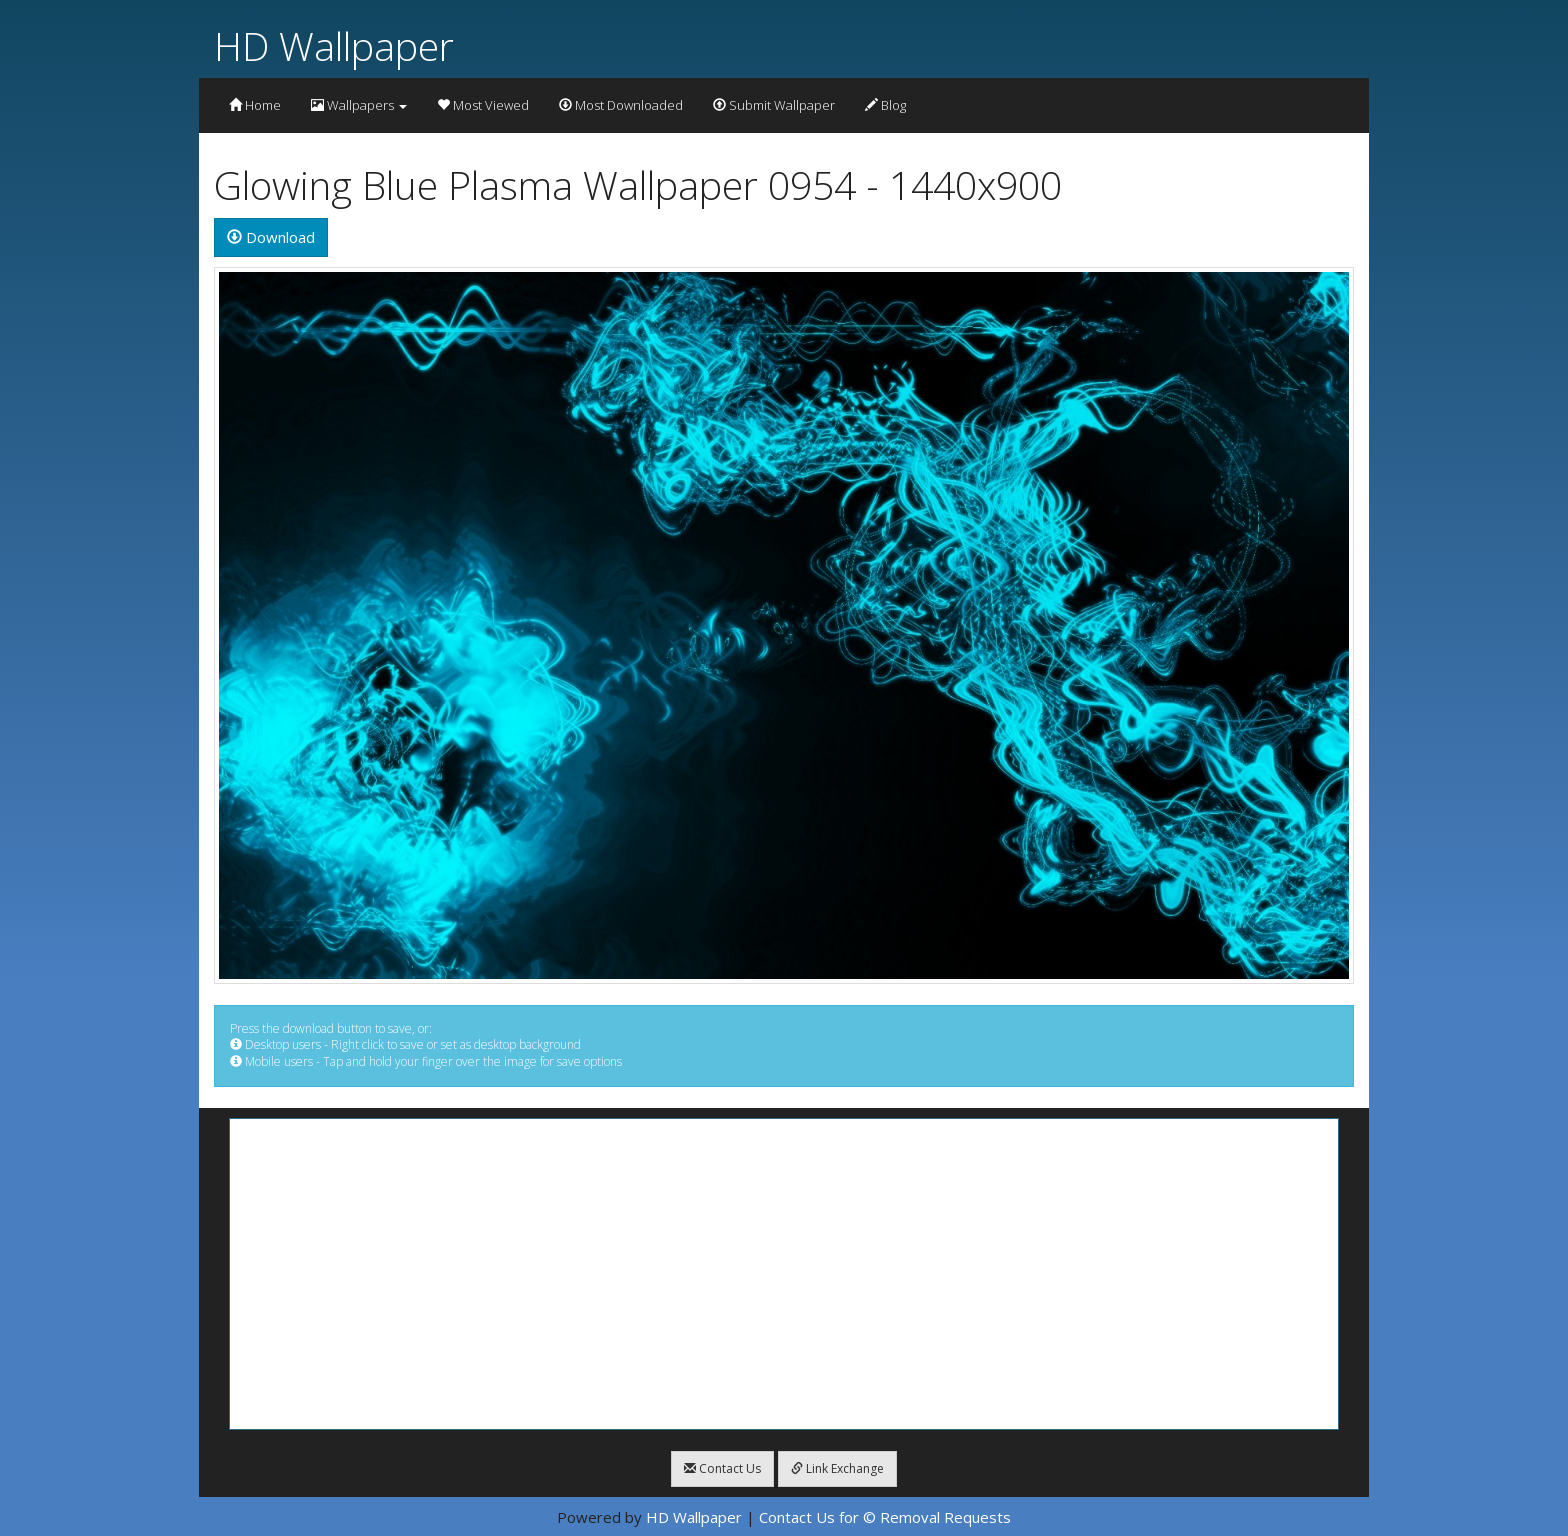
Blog (885, 105)
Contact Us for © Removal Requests (885, 1517)
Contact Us (722, 1468)
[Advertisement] (784, 1274)
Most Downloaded (621, 105)
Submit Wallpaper (774, 105)
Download (271, 237)
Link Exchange (837, 1468)
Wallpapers (359, 105)
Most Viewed (483, 105)
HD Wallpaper (334, 45)
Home (255, 105)
